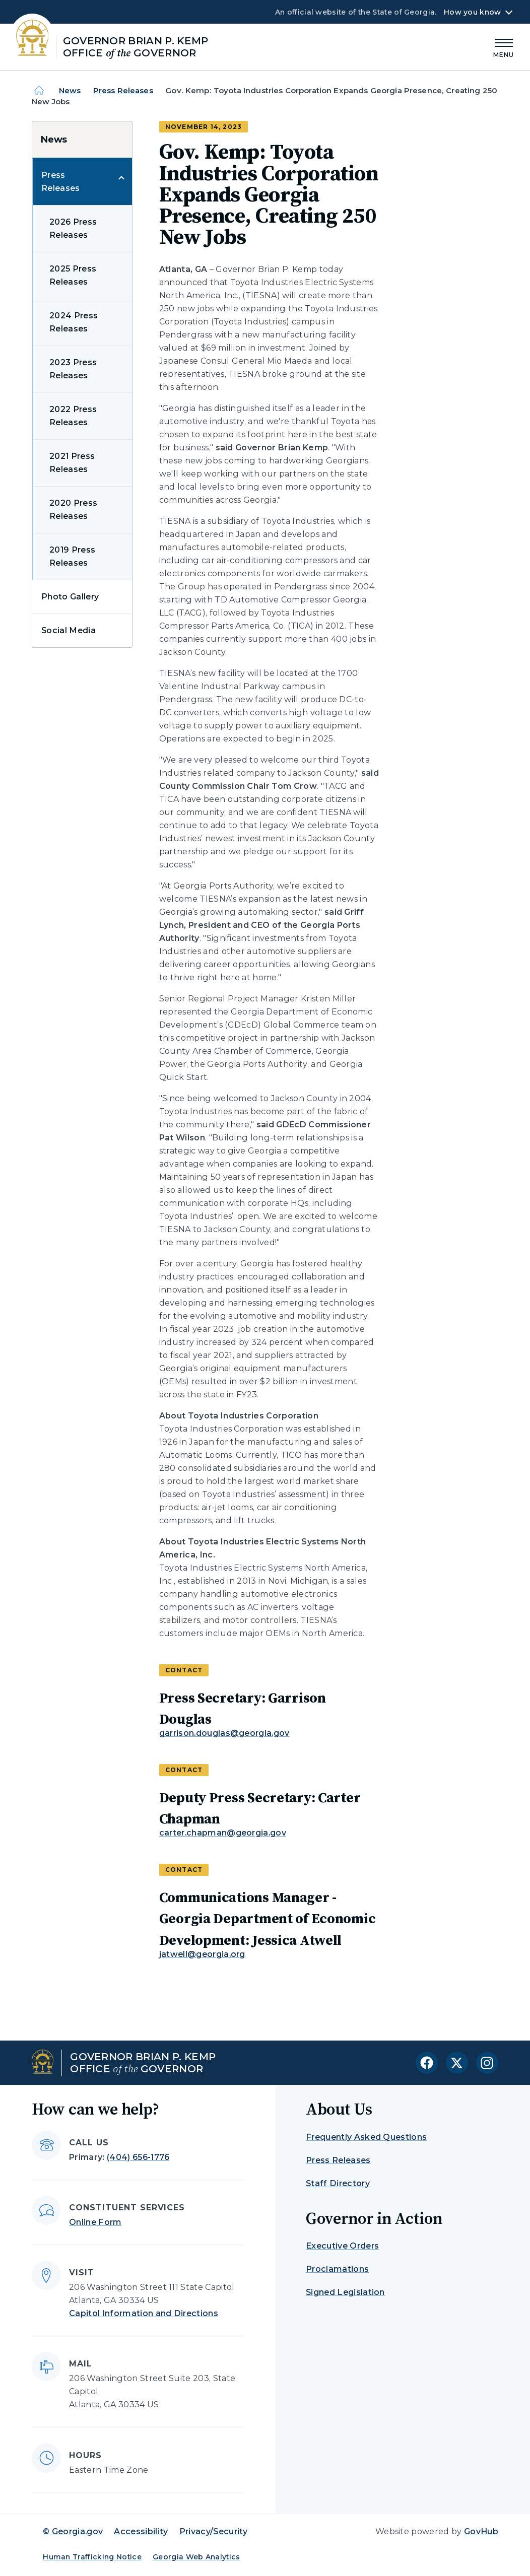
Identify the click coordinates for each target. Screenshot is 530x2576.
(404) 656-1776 (138, 2157)
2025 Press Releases (72, 275)
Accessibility (141, 2531)
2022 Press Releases (73, 415)
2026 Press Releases (73, 228)
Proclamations (337, 2269)
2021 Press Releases (72, 462)
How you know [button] (472, 12)
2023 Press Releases (73, 369)
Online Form (95, 2222)
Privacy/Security (213, 2531)
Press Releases (123, 90)
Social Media (68, 630)
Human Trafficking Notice (92, 2556)
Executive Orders (342, 2246)
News (70, 90)
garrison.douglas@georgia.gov (224, 1733)
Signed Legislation (345, 2292)
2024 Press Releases (73, 322)
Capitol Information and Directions (143, 2313)
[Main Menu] (503, 46)
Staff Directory (338, 2183)
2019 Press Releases (72, 556)
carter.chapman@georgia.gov (222, 1833)
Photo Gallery (70, 596)
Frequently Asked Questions (366, 2137)
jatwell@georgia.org (202, 1954)
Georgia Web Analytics (196, 2556)
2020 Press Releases (73, 509)
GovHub (481, 2531)
